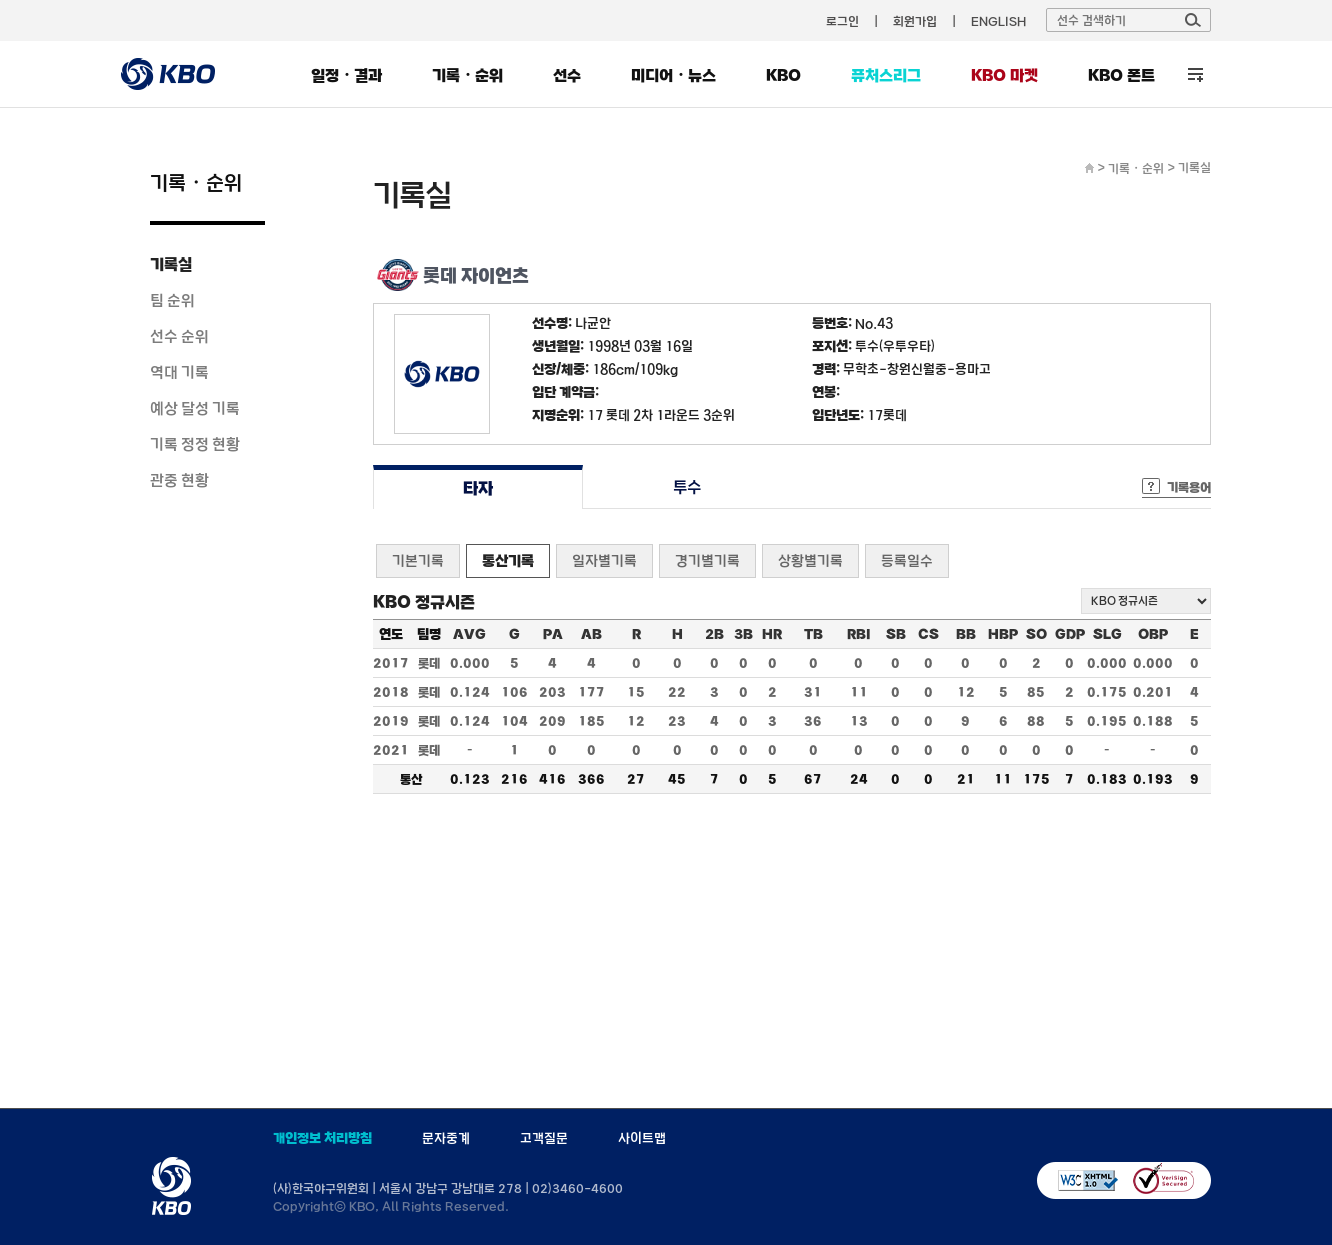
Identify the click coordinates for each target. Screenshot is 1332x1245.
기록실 (171, 264)
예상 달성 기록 (195, 408)
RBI (859, 634)
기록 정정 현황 (195, 444)
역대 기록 (179, 372)
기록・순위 (467, 75)
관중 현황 (179, 480)
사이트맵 (642, 1138)
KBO (783, 75)
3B (743, 634)
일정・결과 (346, 75)
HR (772, 634)
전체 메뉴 (1195, 74)
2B (714, 634)
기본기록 (418, 560)
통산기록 (508, 560)
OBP (1153, 634)
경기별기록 (707, 560)
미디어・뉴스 (673, 75)
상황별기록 (810, 560)
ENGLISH (998, 21)
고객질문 (544, 1138)
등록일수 (907, 560)
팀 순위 (172, 300)
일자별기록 (604, 560)
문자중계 (446, 1138)
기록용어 (1189, 487)
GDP (1070, 634)
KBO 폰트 (1121, 75)
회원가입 (915, 21)
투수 (687, 487)
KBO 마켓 (1004, 75)
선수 (567, 75)
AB (591, 634)
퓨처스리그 (886, 75)
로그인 (842, 21)
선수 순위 (179, 336)
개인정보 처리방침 (322, 1138)
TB (813, 634)
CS (928, 634)
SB (896, 634)
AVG (469, 634)
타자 (477, 487)
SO (1036, 634)
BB (966, 634)
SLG (1107, 634)
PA (553, 634)
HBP (1003, 634)
